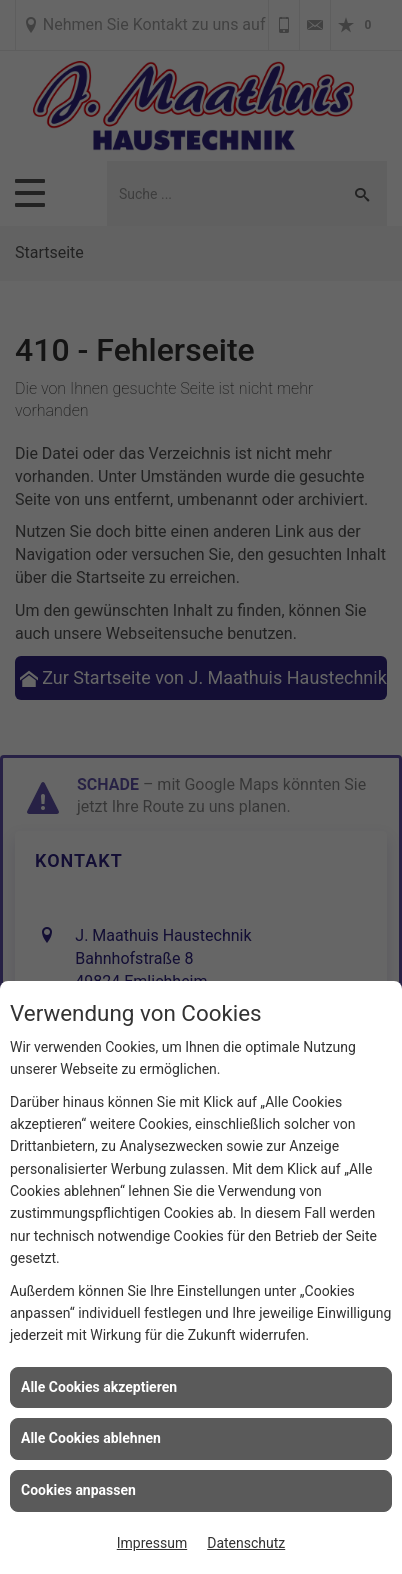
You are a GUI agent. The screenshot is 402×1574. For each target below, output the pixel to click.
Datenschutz (246, 1543)
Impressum (152, 1543)
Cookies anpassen (78, 1490)
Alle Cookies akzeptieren (99, 1387)
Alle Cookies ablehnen (91, 1438)
